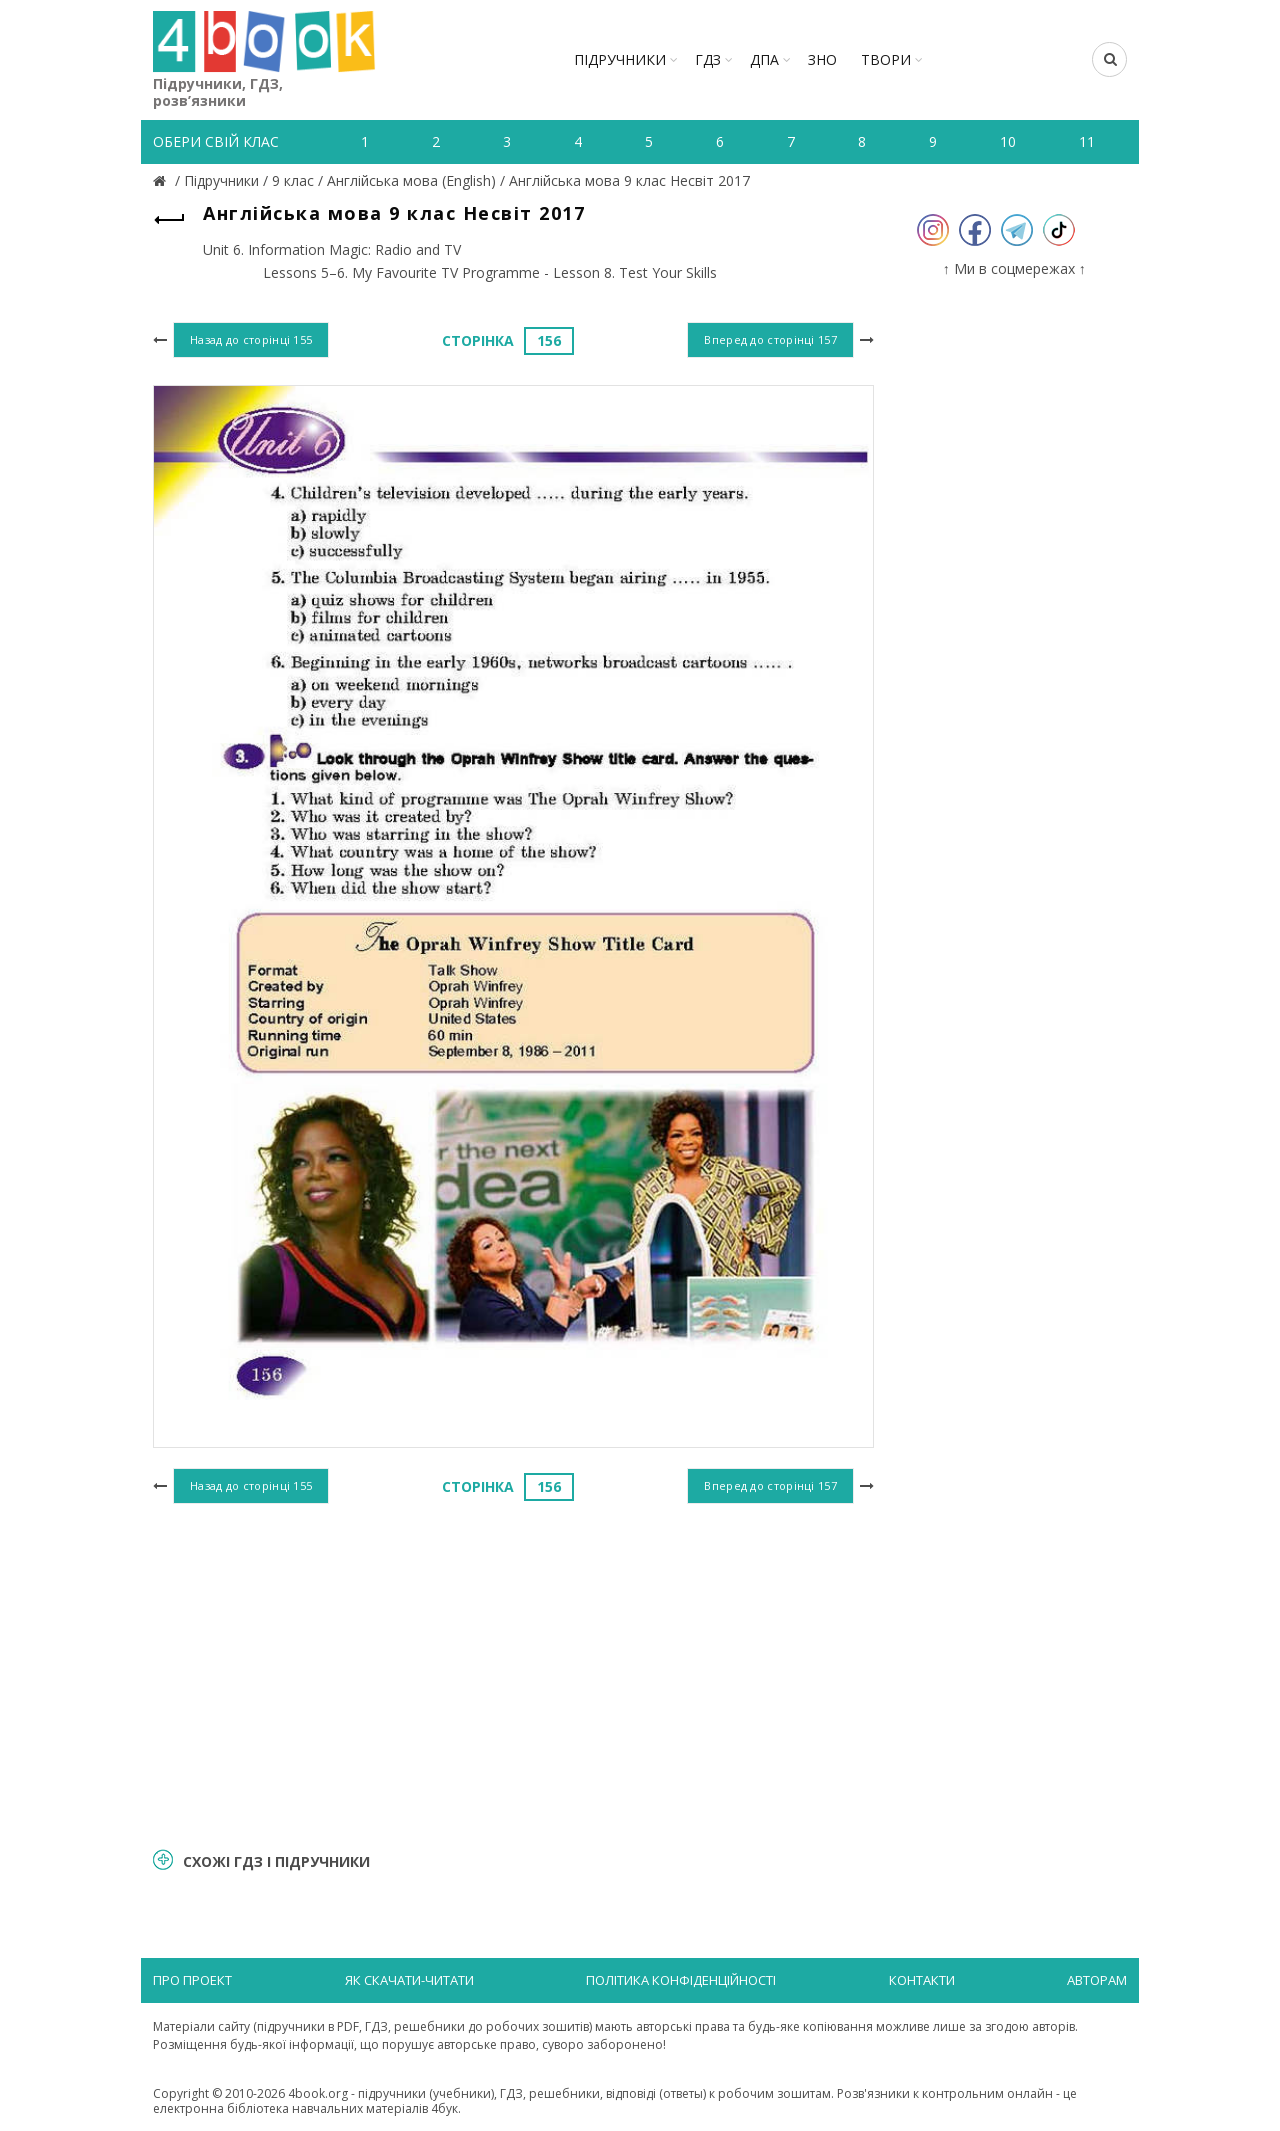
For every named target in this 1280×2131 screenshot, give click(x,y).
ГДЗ (708, 59)
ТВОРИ (886, 59)
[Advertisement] (513, 1673)
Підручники (620, 59)
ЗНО (822, 59)
